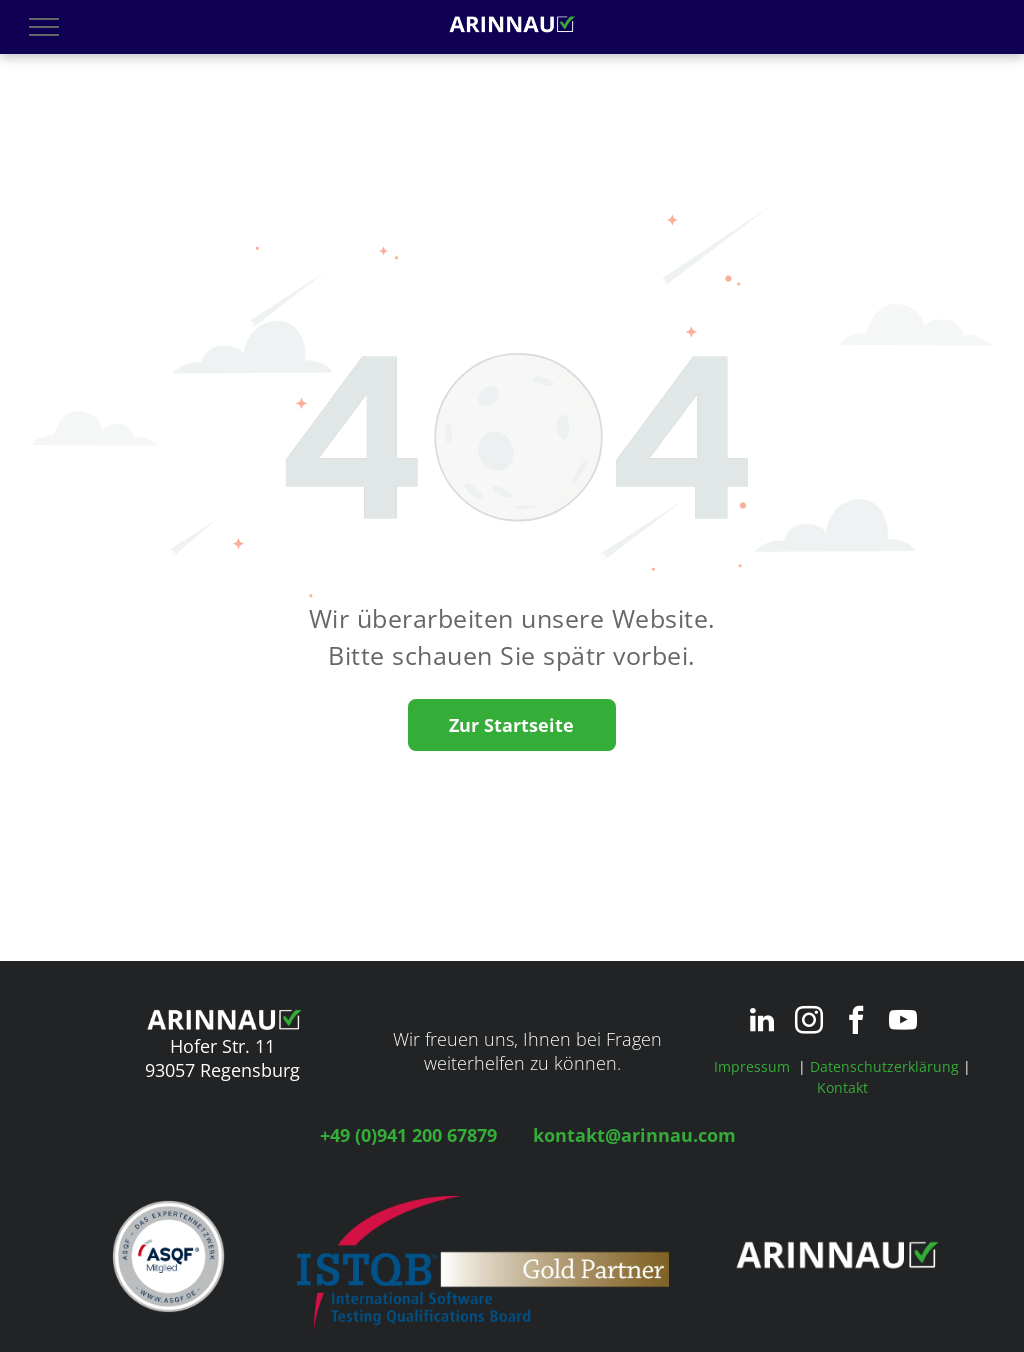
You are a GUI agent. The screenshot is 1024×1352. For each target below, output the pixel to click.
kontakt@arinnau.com (634, 1135)
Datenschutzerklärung (884, 1066)
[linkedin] (762, 1022)
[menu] (44, 27)
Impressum (752, 1066)
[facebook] (856, 1022)
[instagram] (809, 1022)
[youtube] (903, 1022)
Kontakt (842, 1087)
